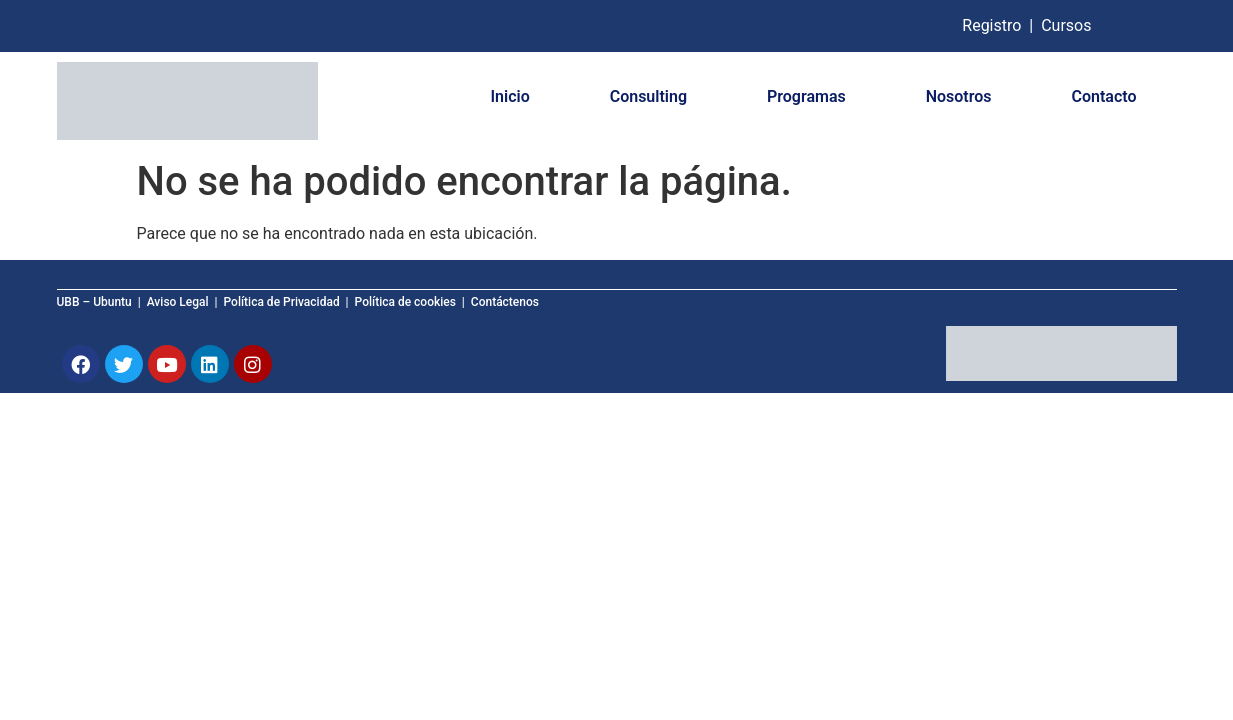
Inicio (509, 96)
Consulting (648, 96)
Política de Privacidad (282, 302)
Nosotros (959, 96)
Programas (806, 96)
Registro (993, 25)
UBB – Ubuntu (94, 302)
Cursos (1066, 25)
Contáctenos (505, 302)
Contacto (1104, 96)
